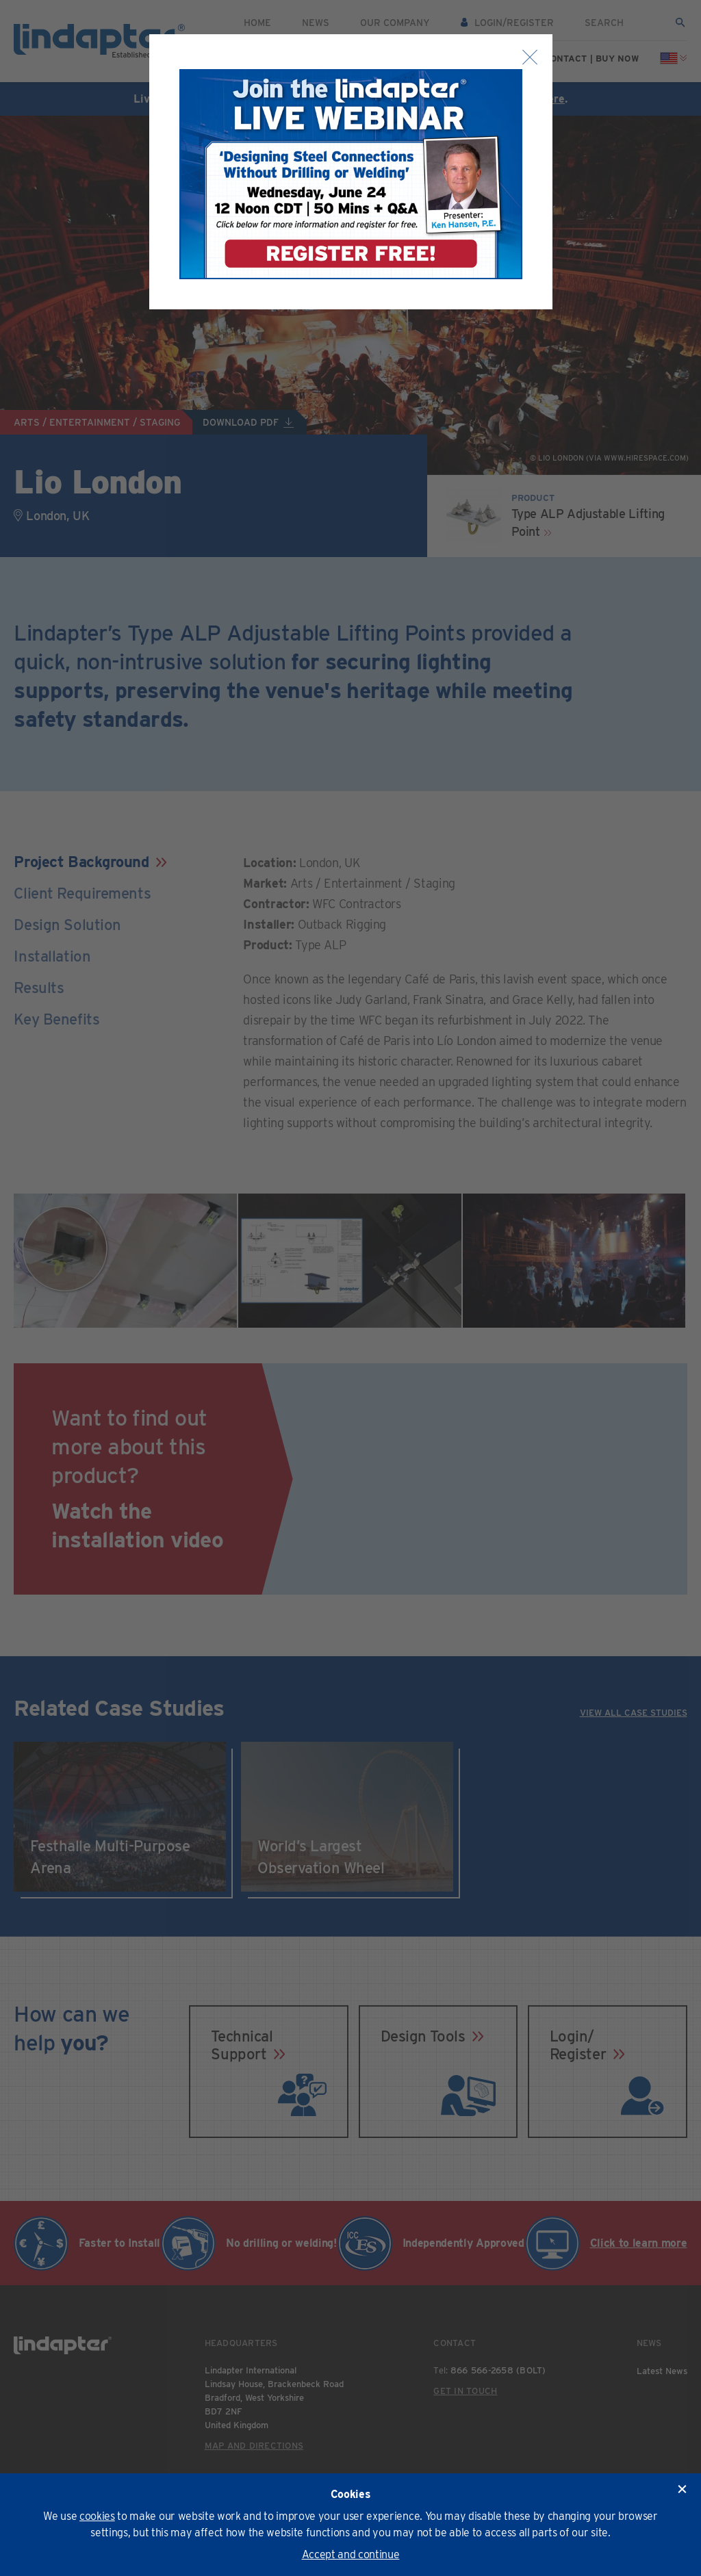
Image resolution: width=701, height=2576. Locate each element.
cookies (97, 2516)
